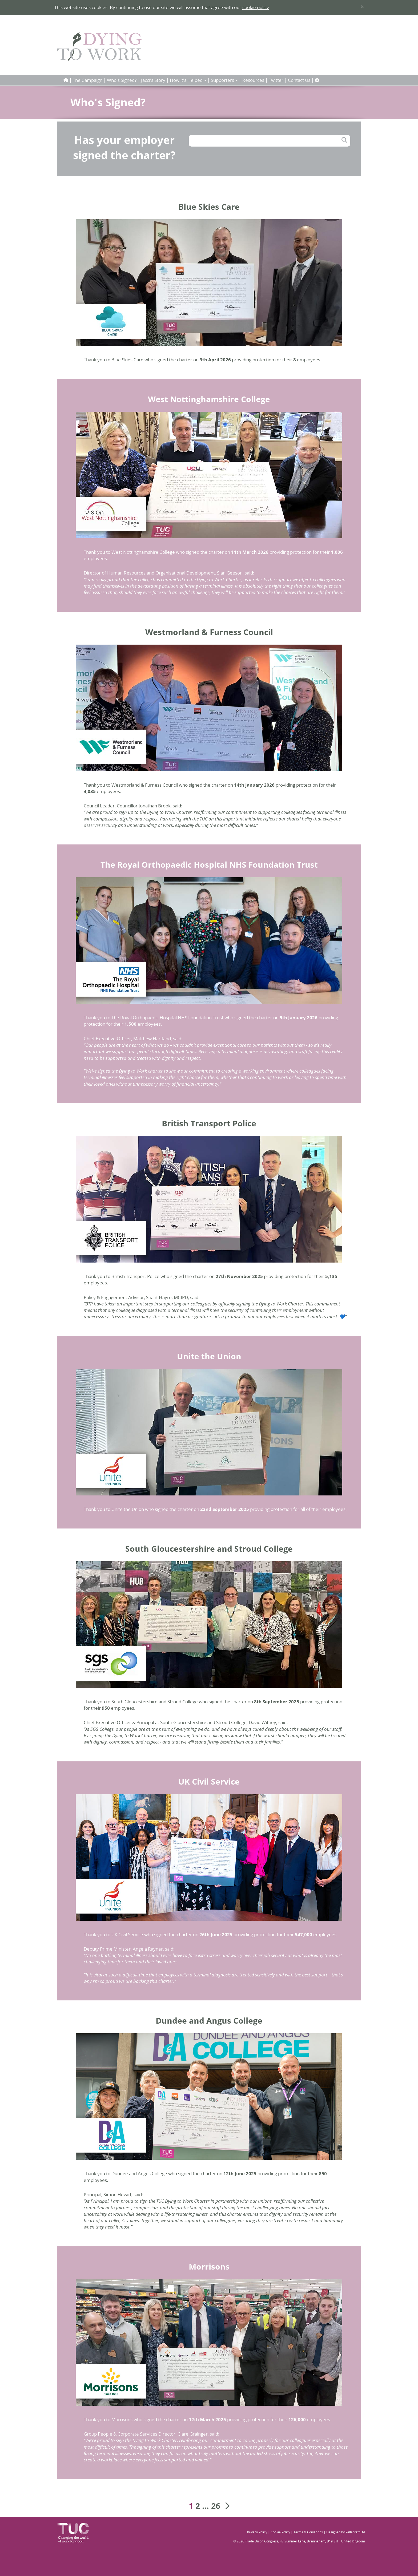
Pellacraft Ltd (355, 2532)
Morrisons (209, 2266)
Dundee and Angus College (209, 2020)
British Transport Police (209, 1123)
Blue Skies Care (209, 206)
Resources (253, 80)
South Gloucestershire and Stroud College (209, 1548)
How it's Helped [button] (188, 80)
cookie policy (255, 7)
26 (215, 2505)
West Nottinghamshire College (209, 399)
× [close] (362, 6)
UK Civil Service (209, 1781)
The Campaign (87, 80)
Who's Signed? (121, 80)
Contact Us (299, 80)
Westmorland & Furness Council (209, 631)
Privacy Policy (257, 2532)
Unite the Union (209, 1356)
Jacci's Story (153, 80)
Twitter (276, 80)
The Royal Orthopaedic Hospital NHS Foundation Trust (209, 864)
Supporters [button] (224, 80)
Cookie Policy (280, 2532)
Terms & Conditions (308, 2532)
